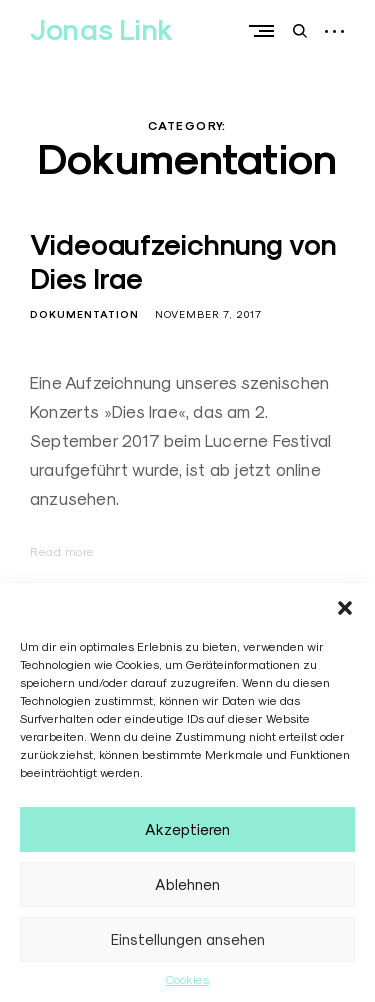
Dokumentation (84, 314)
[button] (345, 608)
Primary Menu (266, 31)
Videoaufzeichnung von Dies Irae (183, 262)
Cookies (187, 979)
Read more (62, 551)
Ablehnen (187, 884)
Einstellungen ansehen (188, 939)
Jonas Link (101, 30)
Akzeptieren (187, 829)
